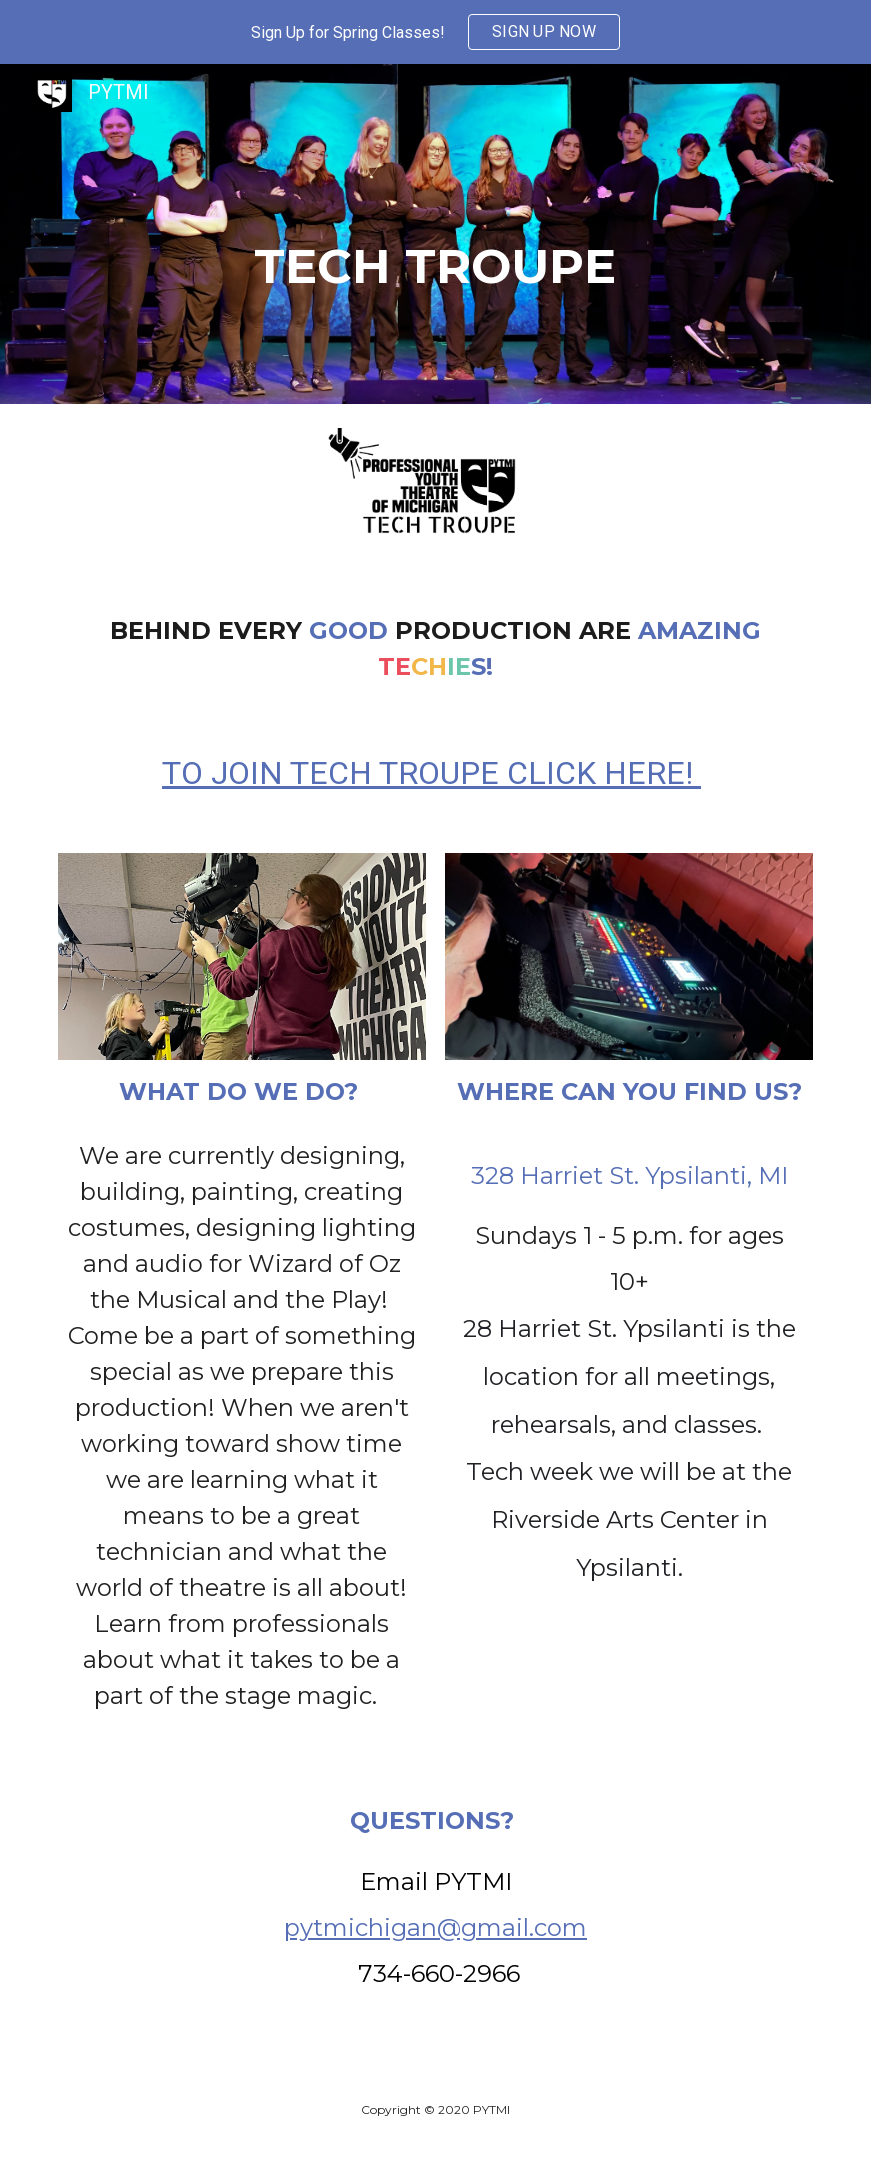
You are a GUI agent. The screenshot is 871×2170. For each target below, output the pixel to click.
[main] (435, 234)
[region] (435, 32)
